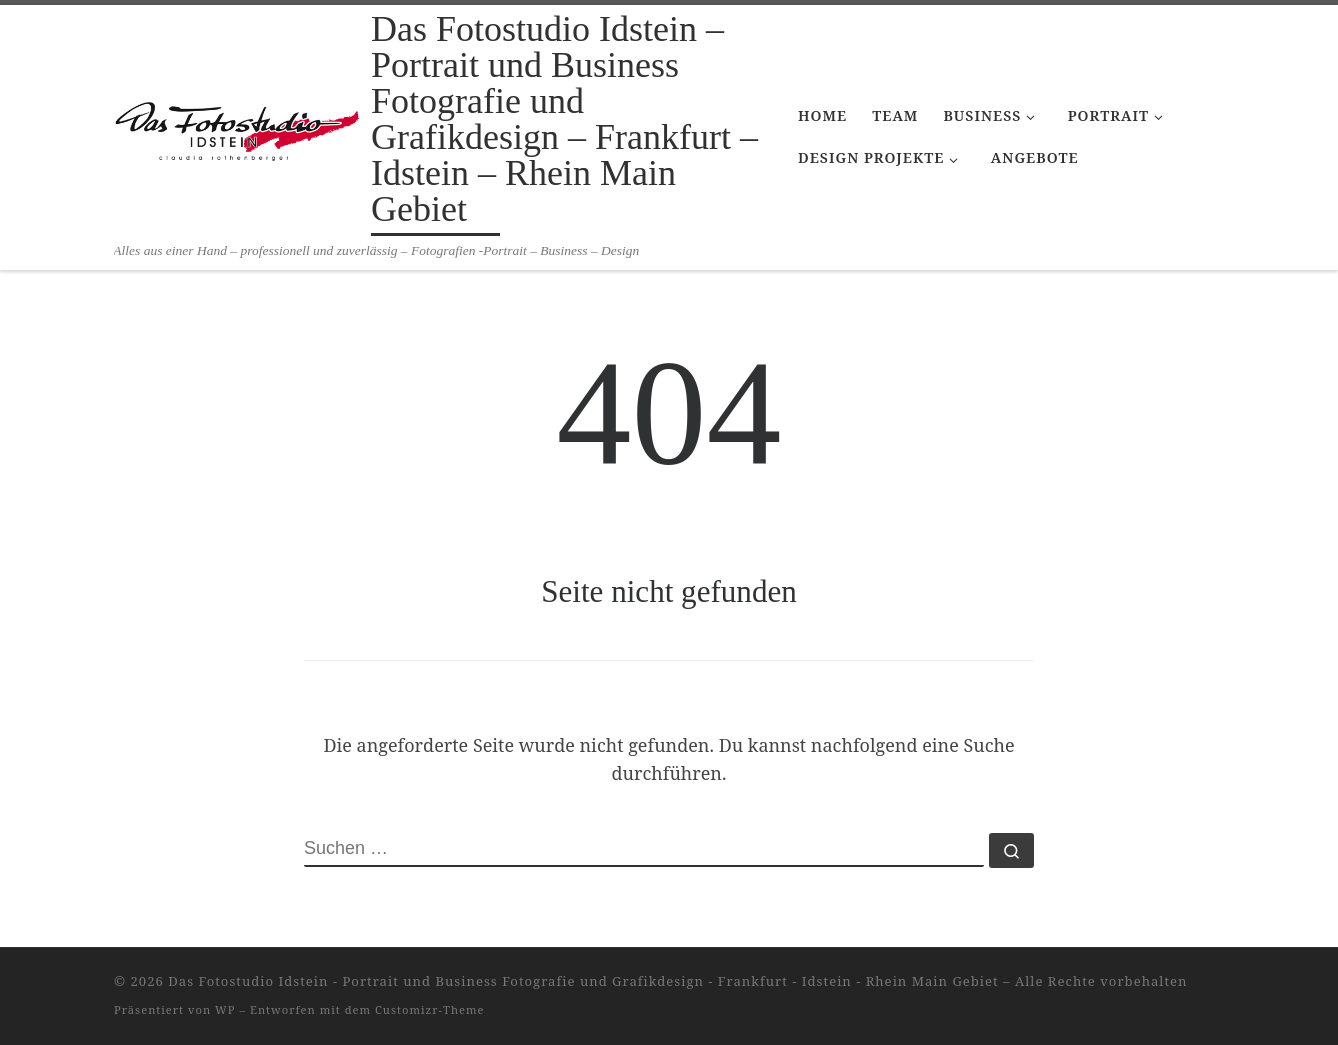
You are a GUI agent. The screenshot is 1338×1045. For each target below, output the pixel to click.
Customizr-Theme (430, 1009)
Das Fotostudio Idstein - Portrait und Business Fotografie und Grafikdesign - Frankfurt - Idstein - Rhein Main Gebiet (583, 981)
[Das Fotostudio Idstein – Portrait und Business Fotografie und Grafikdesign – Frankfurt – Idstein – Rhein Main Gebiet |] (239, 123)
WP (225, 1009)
